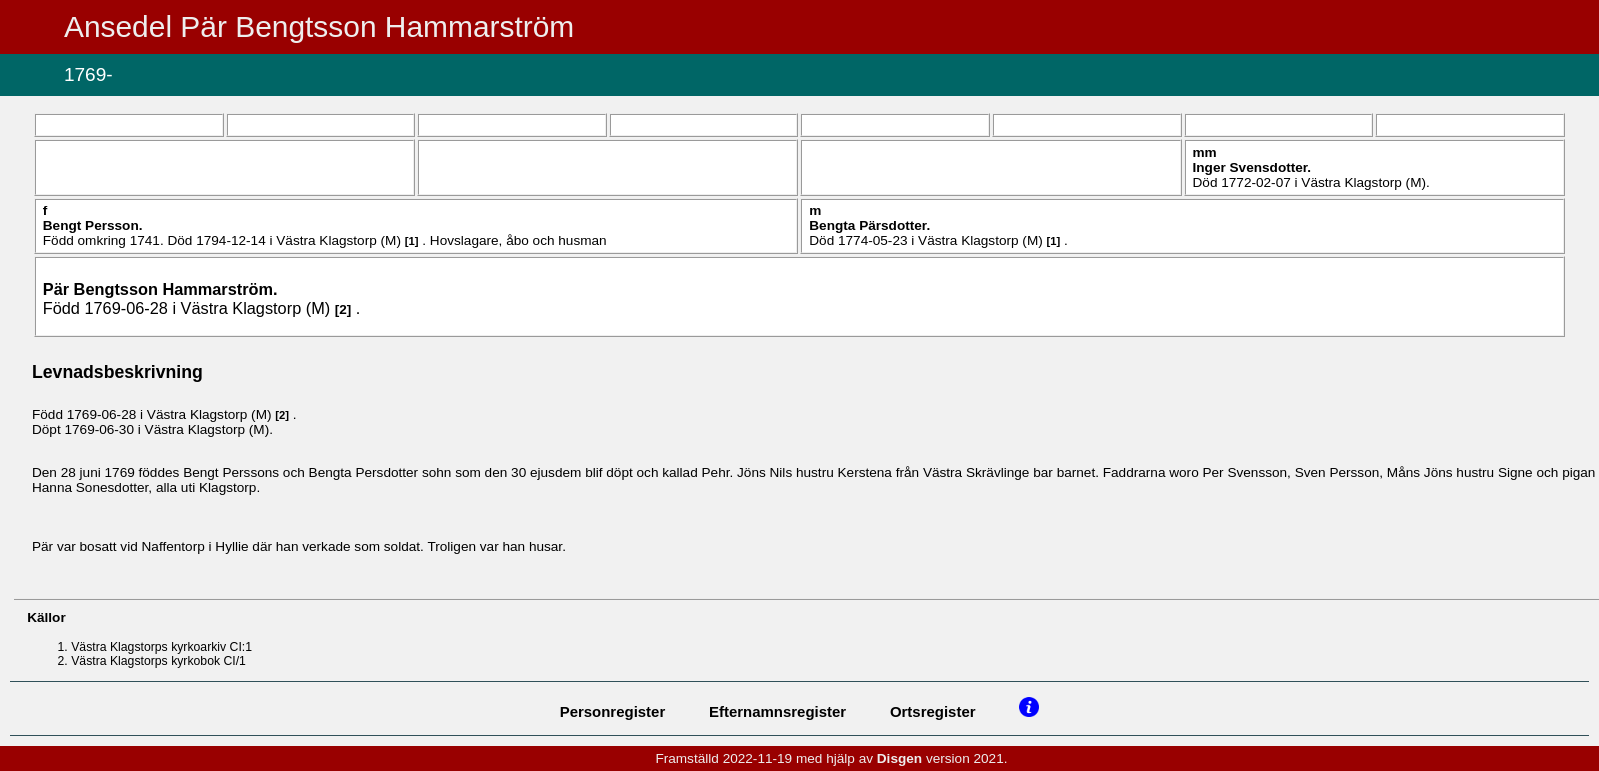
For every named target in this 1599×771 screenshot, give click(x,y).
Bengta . (869, 225)
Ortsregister (933, 711)
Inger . (1252, 167)
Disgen (899, 758)
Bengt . (93, 225)
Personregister (613, 711)
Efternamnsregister (777, 711)
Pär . (160, 289)
